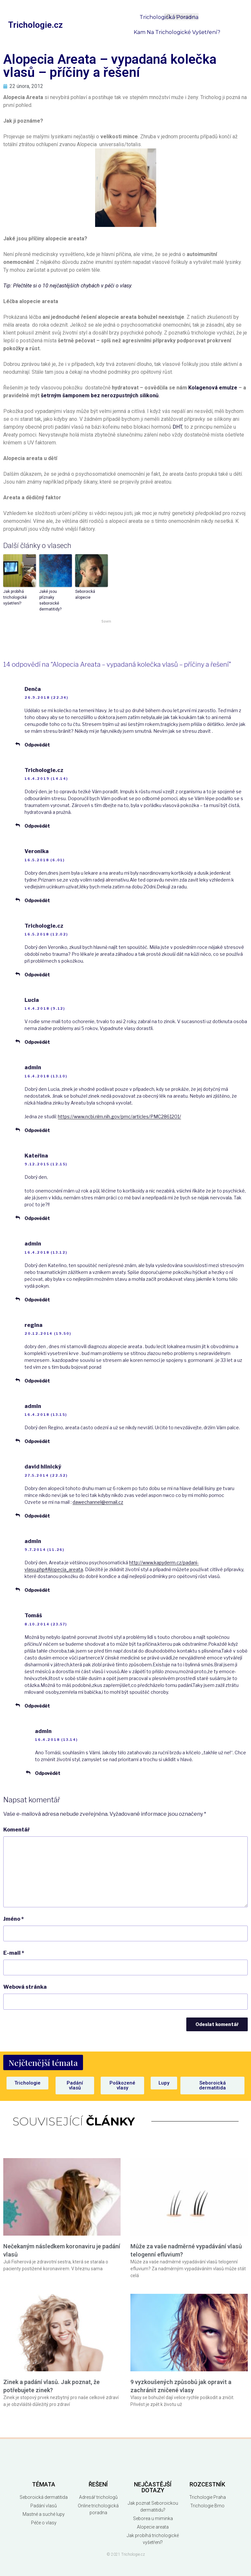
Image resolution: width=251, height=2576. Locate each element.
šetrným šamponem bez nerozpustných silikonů (100, 395)
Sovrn (106, 621)
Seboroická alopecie (85, 594)
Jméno (13, 1919)
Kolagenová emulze (212, 388)
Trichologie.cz (35, 25)
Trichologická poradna (169, 17)
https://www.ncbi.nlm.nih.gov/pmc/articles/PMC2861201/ (119, 1116)
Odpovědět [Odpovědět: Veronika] (37, 900)
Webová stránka (25, 1987)
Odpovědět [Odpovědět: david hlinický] (37, 1516)
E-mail (13, 1953)
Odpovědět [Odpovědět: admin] (37, 1130)
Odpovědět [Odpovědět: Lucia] (37, 1042)
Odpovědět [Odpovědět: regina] (37, 1380)
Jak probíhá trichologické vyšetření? (15, 597)
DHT (177, 427)
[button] (43, 2062)
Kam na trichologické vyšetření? (177, 32)
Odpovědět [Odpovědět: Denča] (37, 744)
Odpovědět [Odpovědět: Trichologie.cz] (37, 826)
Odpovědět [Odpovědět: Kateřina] (37, 1218)
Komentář (16, 1830)
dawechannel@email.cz (98, 1502)
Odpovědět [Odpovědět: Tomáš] (37, 1706)
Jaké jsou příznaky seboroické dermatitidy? (50, 600)
